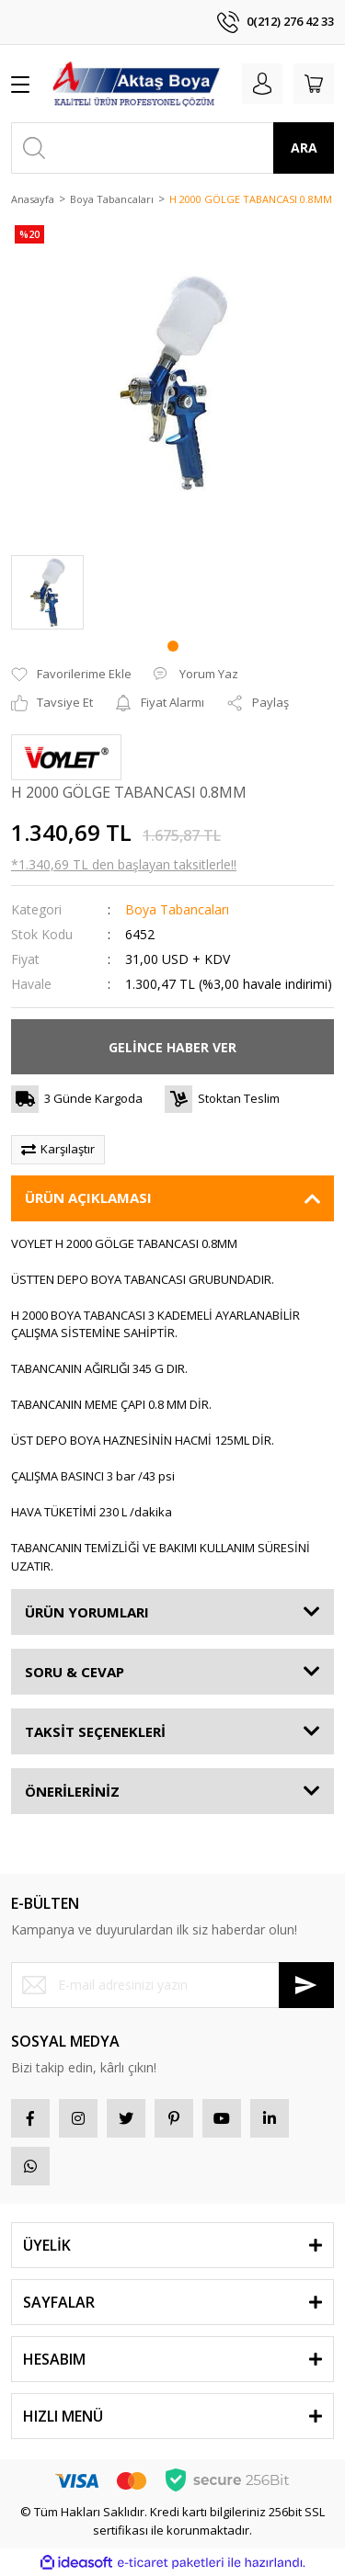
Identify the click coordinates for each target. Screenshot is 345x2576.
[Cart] (313, 83)
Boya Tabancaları (177, 909)
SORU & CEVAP (74, 1671)
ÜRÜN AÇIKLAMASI (88, 1197)
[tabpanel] (47, 592)
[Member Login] (262, 83)
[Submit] (306, 1985)
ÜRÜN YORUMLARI (87, 1612)
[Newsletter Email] (172, 1985)
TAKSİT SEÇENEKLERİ (95, 1731)
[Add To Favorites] (71, 674)
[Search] (172, 148)
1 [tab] (172, 646)
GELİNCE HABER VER (172, 1047)
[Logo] (136, 83)
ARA (304, 147)
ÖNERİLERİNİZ (72, 1791)
